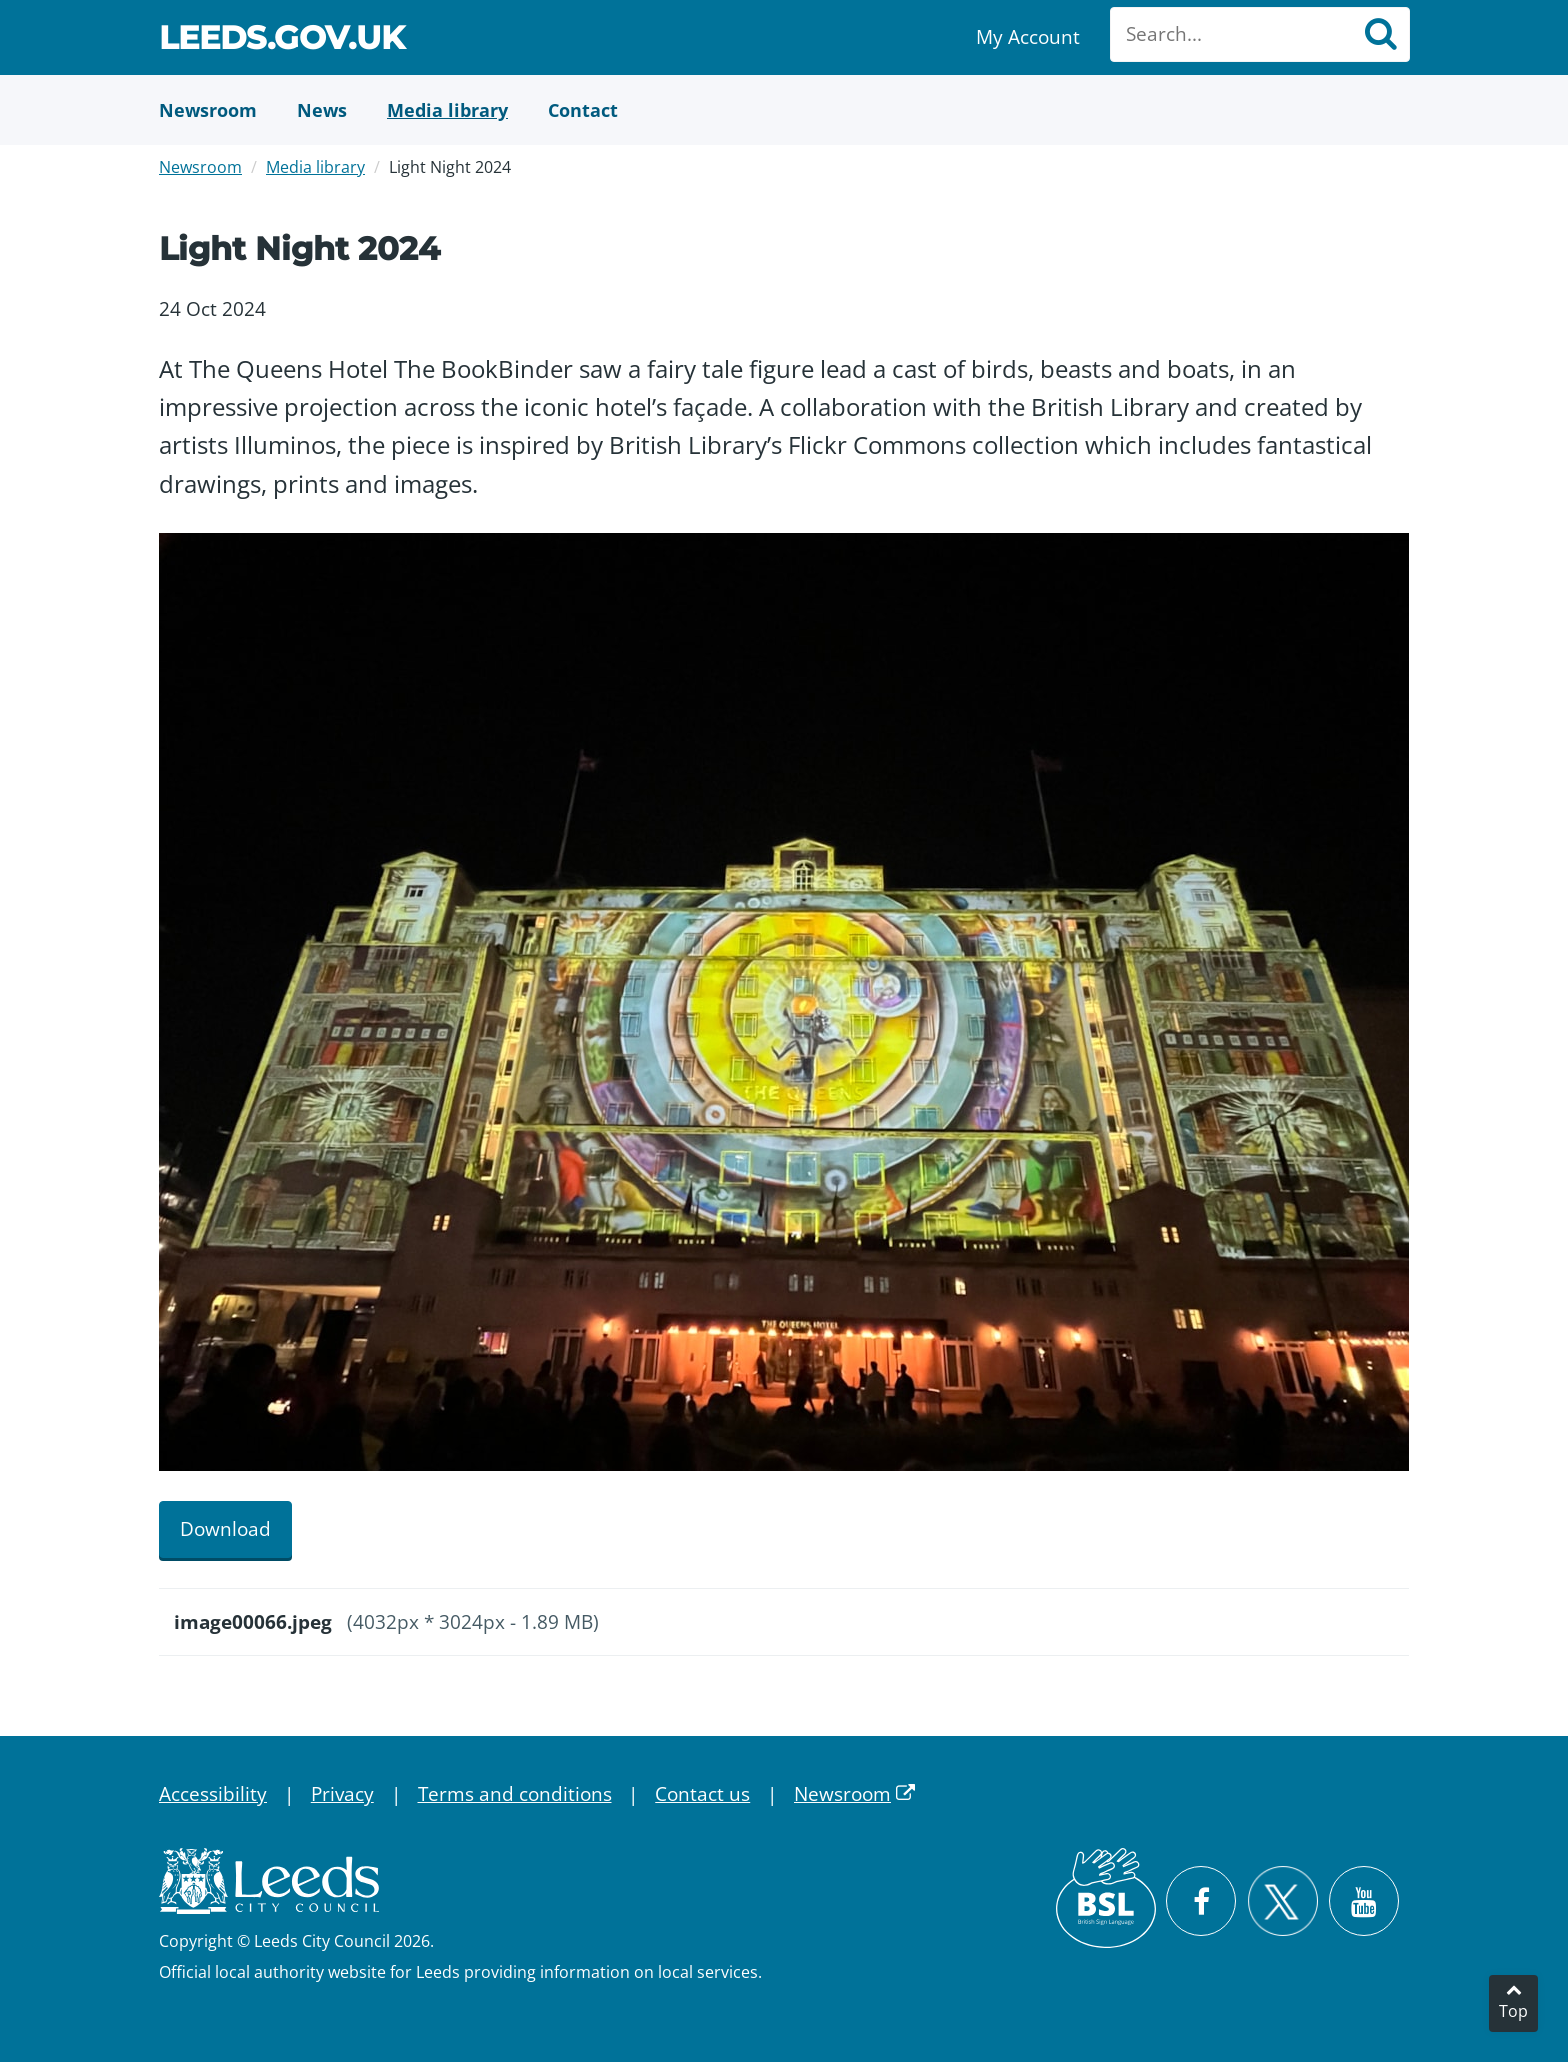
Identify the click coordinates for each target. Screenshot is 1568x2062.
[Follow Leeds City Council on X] (1282, 1901)
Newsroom (200, 167)
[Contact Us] (583, 110)
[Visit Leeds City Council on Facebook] (1201, 1901)
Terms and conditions (515, 1794)
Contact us (702, 1794)
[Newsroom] (208, 110)
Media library (315, 167)
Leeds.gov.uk (282, 40)
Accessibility (213, 1794)
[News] (322, 110)
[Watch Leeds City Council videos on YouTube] (1364, 1901)
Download (225, 1529)
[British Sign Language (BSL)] (1106, 1898)
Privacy (342, 1794)
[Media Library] (447, 110)
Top (1513, 2011)
